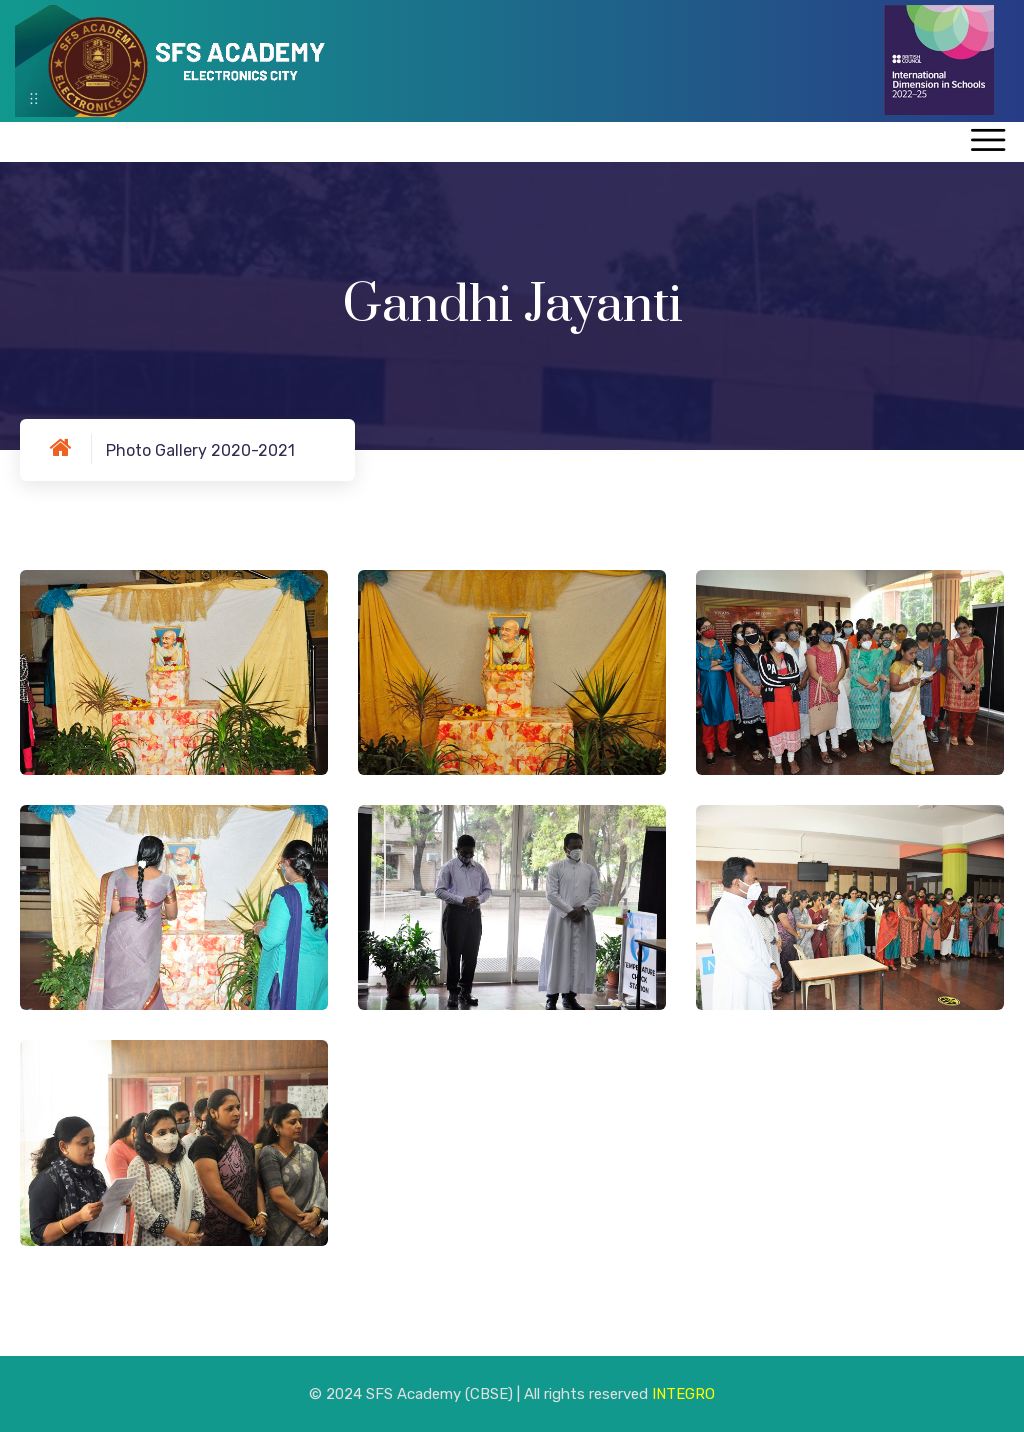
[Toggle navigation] (987, 141)
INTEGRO (683, 1394)
